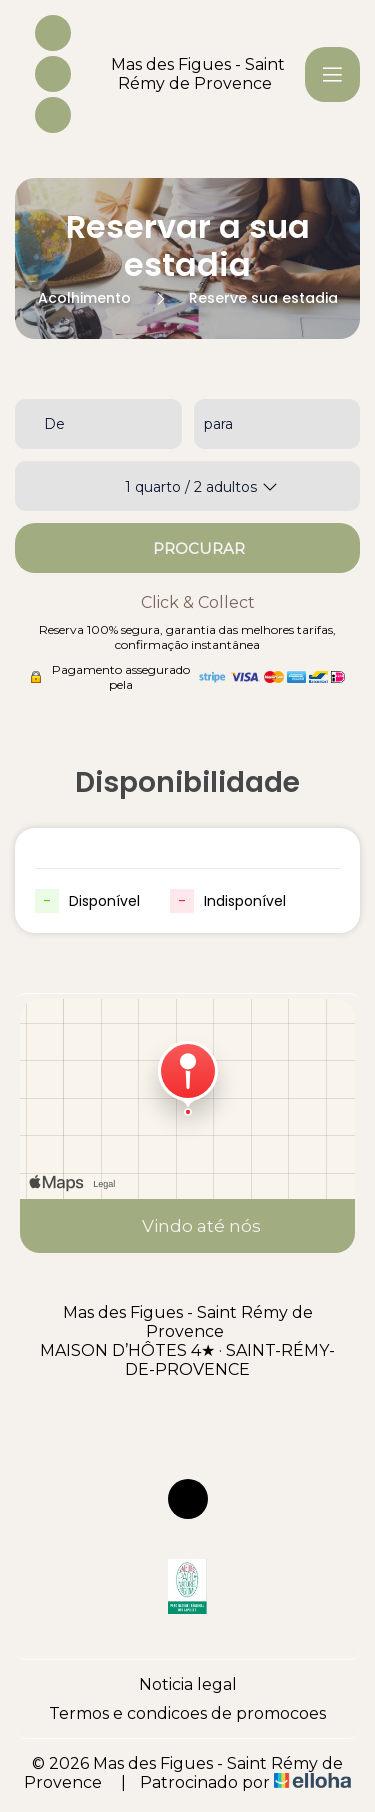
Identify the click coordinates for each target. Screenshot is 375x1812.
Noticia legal (188, 1684)
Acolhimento (84, 298)
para (218, 424)
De (54, 424)
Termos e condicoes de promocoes (187, 1713)
